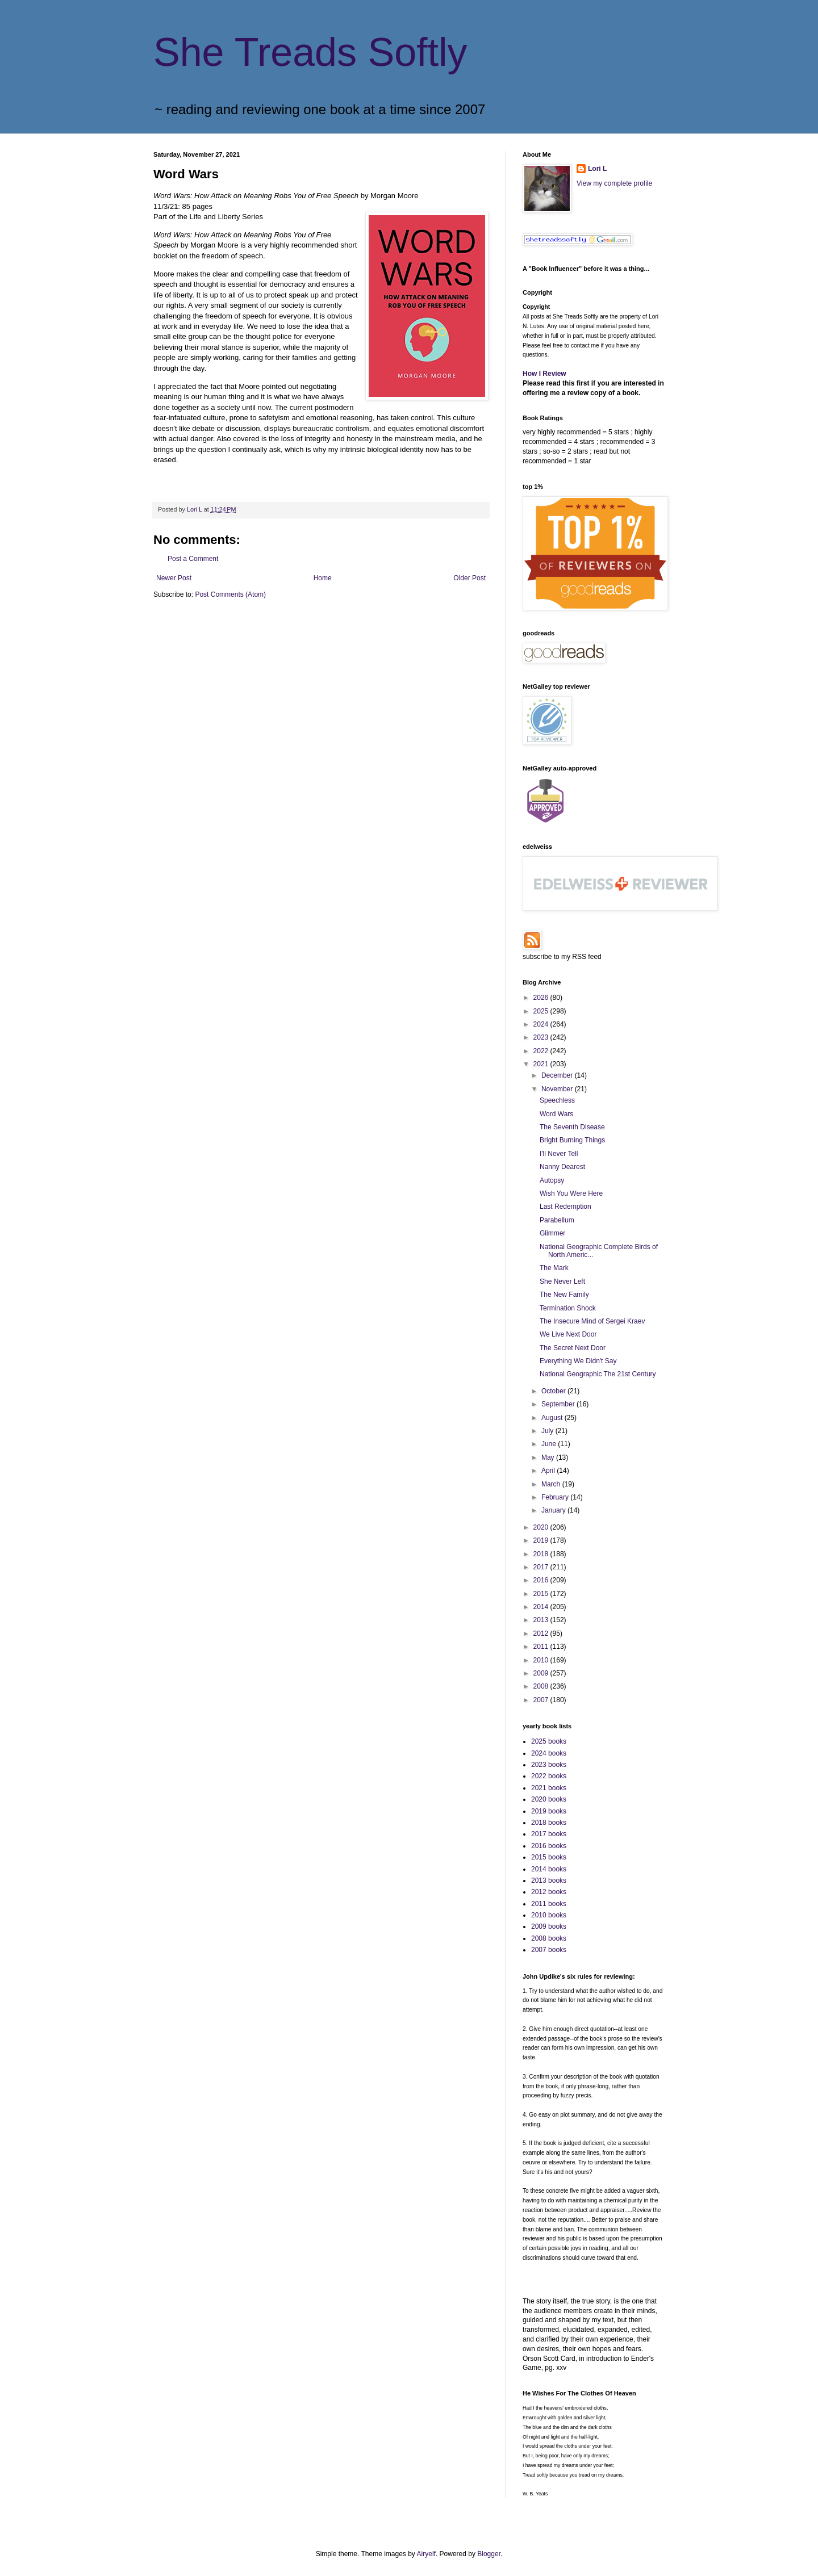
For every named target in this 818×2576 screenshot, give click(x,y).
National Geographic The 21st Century (598, 1374)
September (559, 1404)
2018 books (548, 1823)
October (554, 1391)
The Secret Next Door (573, 1348)
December (558, 1075)
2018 (541, 1554)
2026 (541, 998)
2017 (541, 1567)
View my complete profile (614, 183)
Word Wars (556, 1114)
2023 (541, 1037)
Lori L (597, 169)
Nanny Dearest (562, 1167)
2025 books (548, 1741)
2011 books (548, 1904)
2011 (541, 1647)
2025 (541, 1011)
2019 (541, 1540)
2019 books (548, 1811)
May (548, 1457)
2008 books (548, 1938)
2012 (541, 1633)
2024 (541, 1024)
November (558, 1089)
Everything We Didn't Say (578, 1361)
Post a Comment (193, 559)
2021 (541, 1064)
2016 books (548, 1846)
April (549, 1471)
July (548, 1431)
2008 (541, 1686)
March (551, 1484)
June (549, 1444)
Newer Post (173, 578)
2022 (541, 1051)
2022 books (548, 1776)
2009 (541, 1673)
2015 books (548, 1857)
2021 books (548, 1788)
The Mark (554, 1268)
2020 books (548, 1799)
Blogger (488, 2554)
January (554, 1510)
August (553, 1418)
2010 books (548, 1915)
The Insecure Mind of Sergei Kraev (592, 1321)
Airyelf (426, 2554)
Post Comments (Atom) (230, 594)
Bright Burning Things (572, 1140)
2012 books (548, 1892)
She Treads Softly (310, 52)
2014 (541, 1607)
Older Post (469, 578)
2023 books (548, 1765)
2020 (541, 1527)
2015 (541, 1594)
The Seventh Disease (572, 1127)
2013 (541, 1620)
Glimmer (552, 1233)
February (555, 1497)
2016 (541, 1580)
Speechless (557, 1100)
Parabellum (557, 1220)
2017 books (548, 1834)
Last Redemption (565, 1206)
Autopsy (552, 1180)
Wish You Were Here (571, 1193)
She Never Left (562, 1281)
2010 (541, 1660)
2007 (541, 1700)
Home (323, 578)
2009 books (548, 1926)
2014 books (548, 1869)
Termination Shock (568, 1308)
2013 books (548, 1880)
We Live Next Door (568, 1334)
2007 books (548, 1950)
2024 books (548, 1753)
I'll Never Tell (559, 1154)
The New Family (564, 1295)
